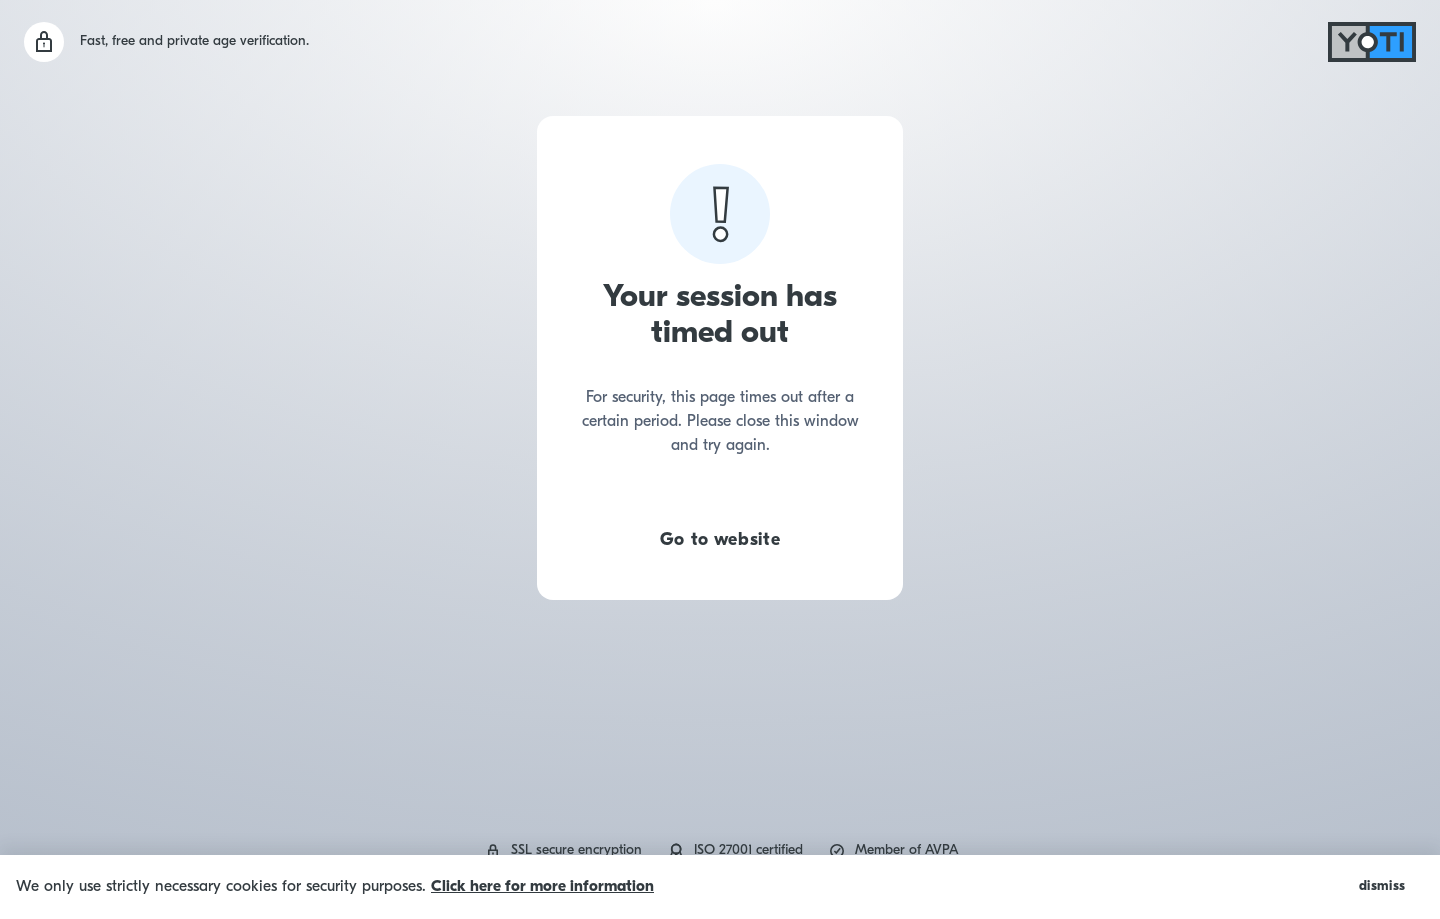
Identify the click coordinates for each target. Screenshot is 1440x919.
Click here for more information (542, 887)
